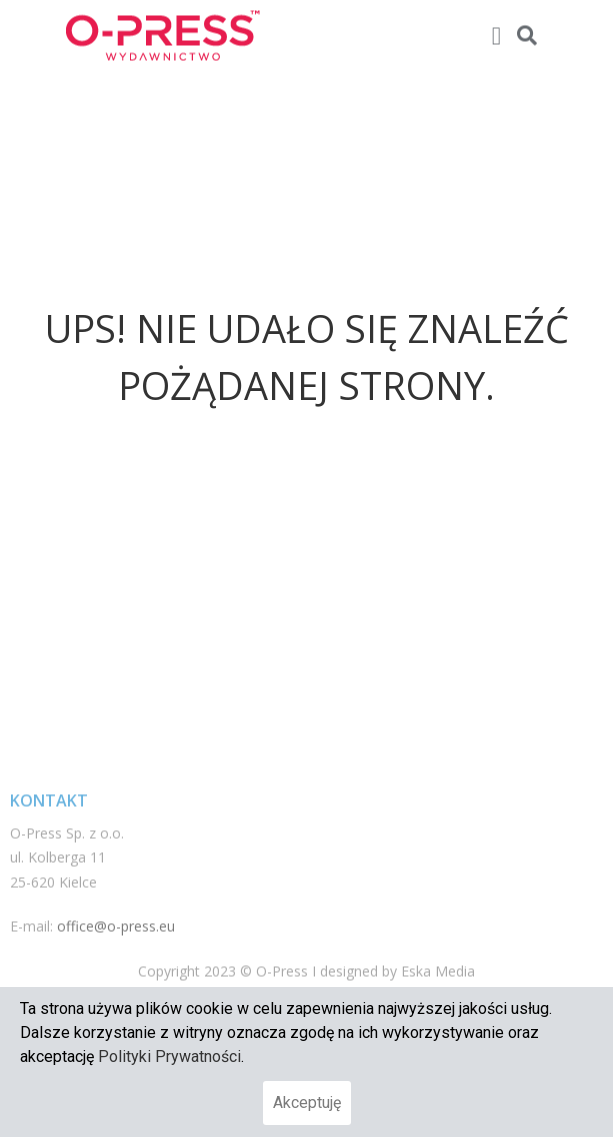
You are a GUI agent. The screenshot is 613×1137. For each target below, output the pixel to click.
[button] (496, 32)
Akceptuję (307, 1102)
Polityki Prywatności (169, 1056)
